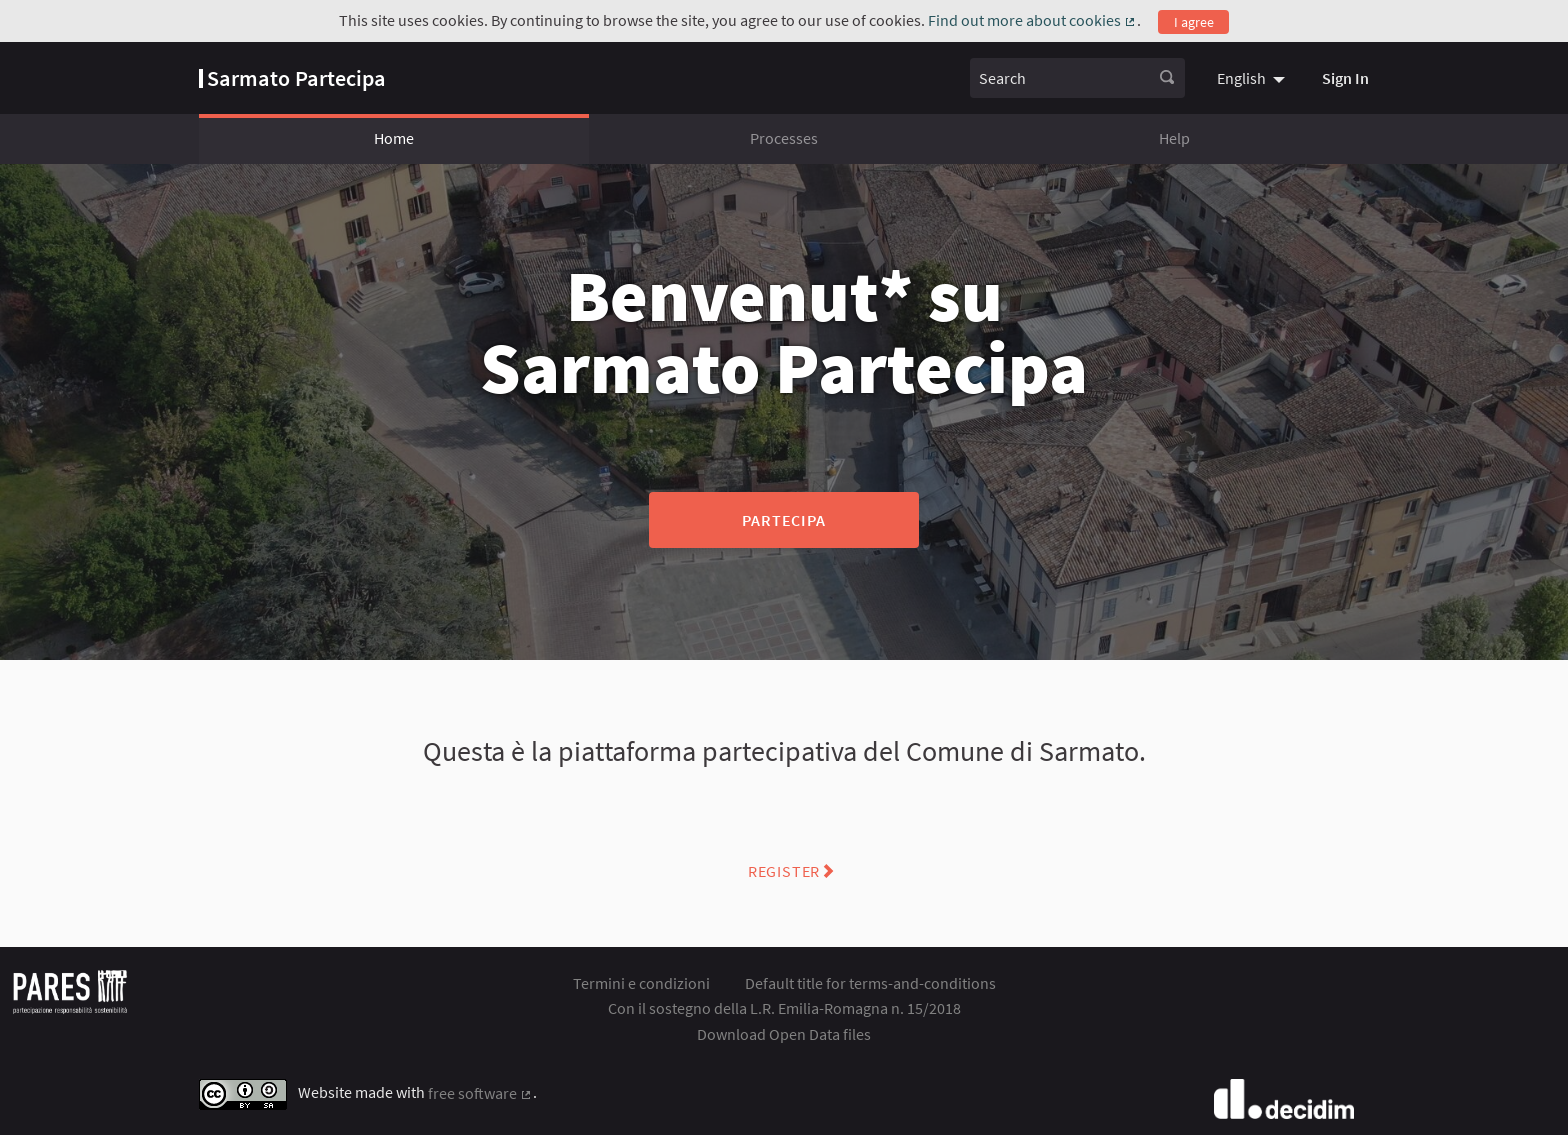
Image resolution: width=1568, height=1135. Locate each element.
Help (1174, 138)
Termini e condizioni (641, 983)
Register (784, 871)
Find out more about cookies (1032, 20)
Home (394, 138)
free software (480, 1093)
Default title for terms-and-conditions (870, 983)
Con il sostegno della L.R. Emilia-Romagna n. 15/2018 (784, 1008)
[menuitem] (1253, 78)
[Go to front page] (292, 78)
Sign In (1345, 78)
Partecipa (783, 520)
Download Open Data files (784, 1034)
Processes (784, 138)
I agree (1194, 22)
